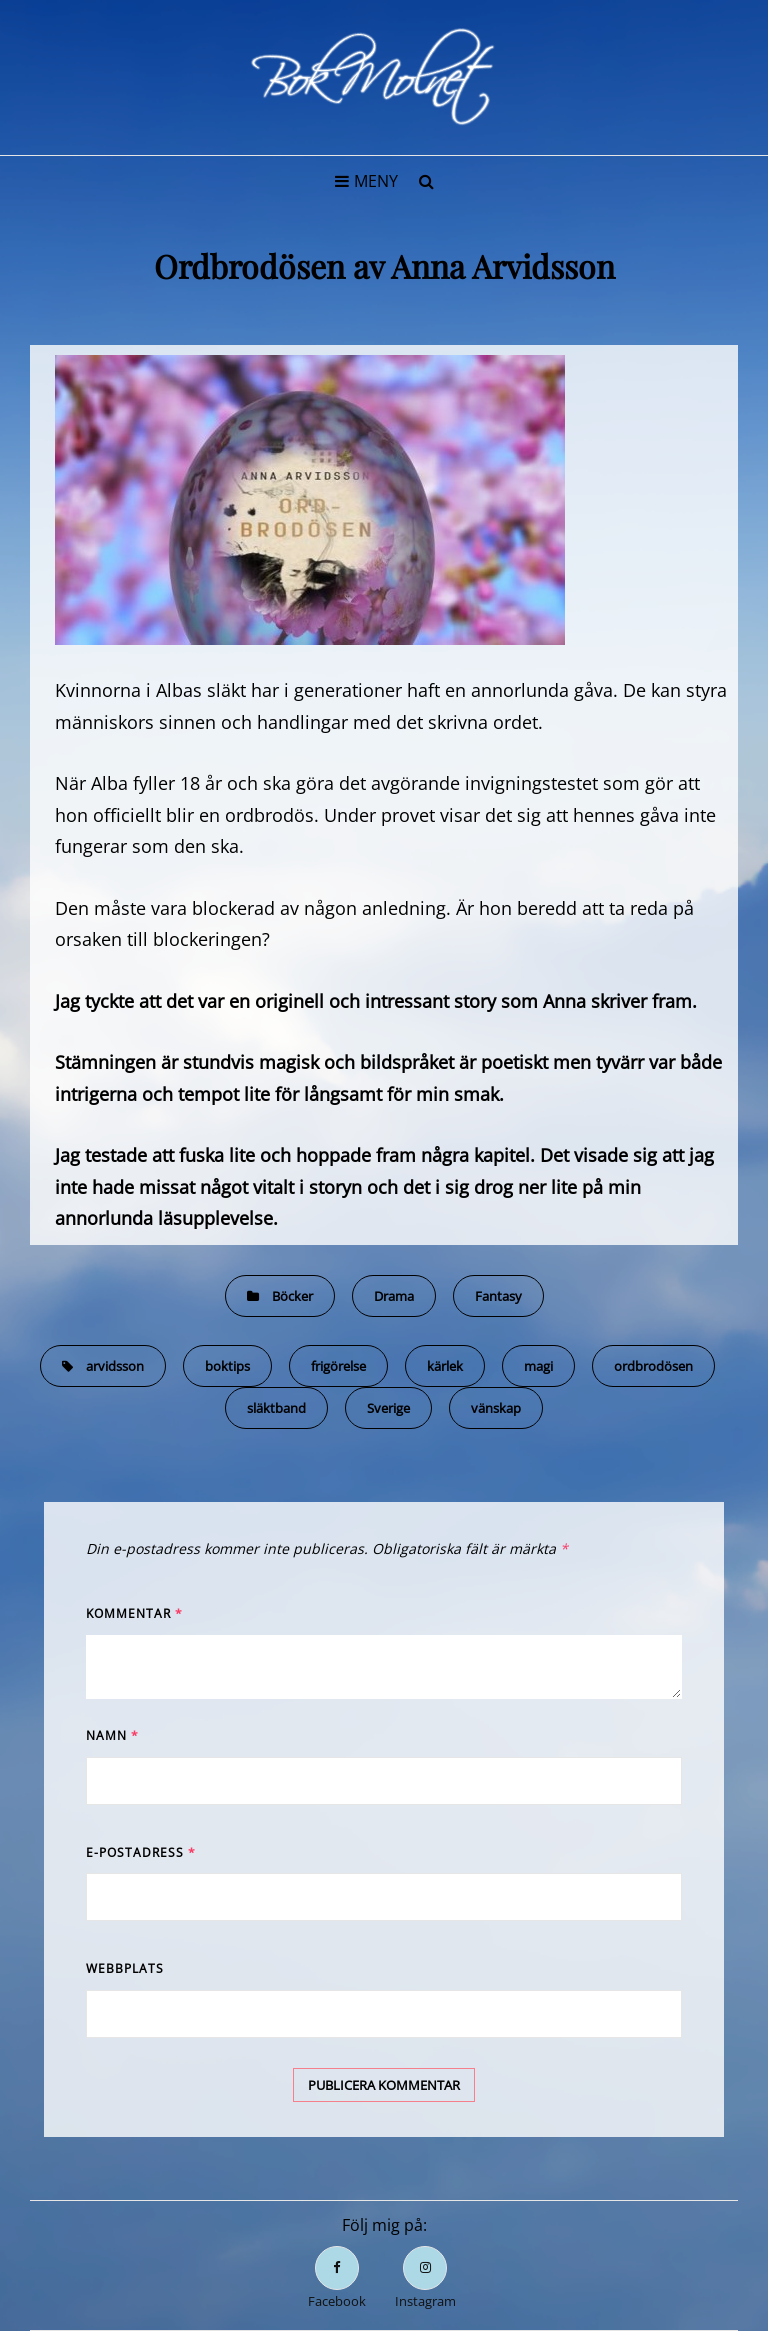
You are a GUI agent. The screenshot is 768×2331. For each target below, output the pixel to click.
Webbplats (125, 1968)
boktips (227, 1366)
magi (538, 1366)
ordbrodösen (653, 1366)
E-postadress (141, 1852)
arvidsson (115, 1366)
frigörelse (338, 1366)
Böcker (292, 1296)
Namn (112, 1735)
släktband (276, 1408)
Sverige (388, 1408)
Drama (394, 1296)
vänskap (496, 1408)
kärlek (445, 1366)
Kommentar (134, 1613)
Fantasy (498, 1296)
